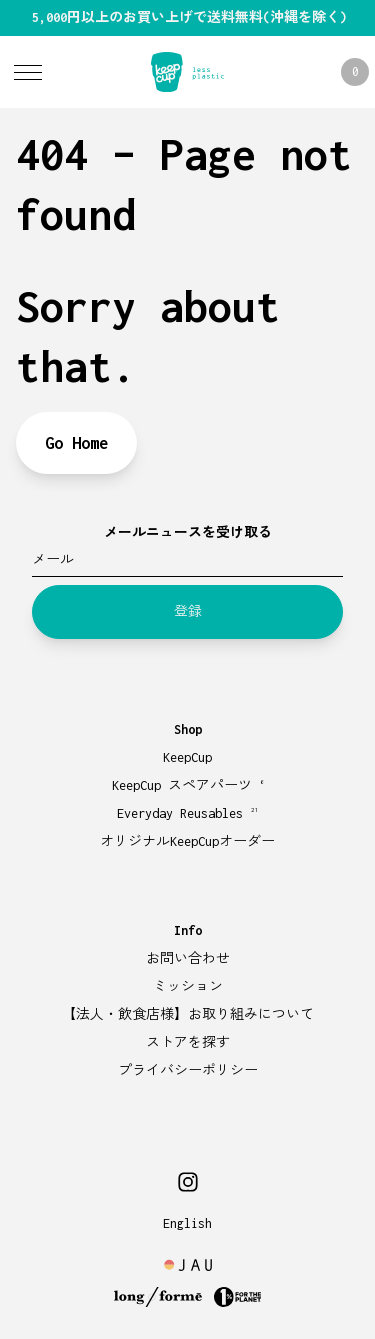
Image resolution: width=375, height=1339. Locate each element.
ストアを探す (188, 1042)
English (187, 1223)
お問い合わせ (188, 958)
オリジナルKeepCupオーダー (187, 841)
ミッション (188, 986)
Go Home (76, 443)
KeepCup (187, 757)
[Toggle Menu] (28, 72)
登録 (188, 611)
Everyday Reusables (188, 813)
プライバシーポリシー (188, 1070)
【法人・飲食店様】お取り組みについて (188, 1014)
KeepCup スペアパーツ (188, 785)
